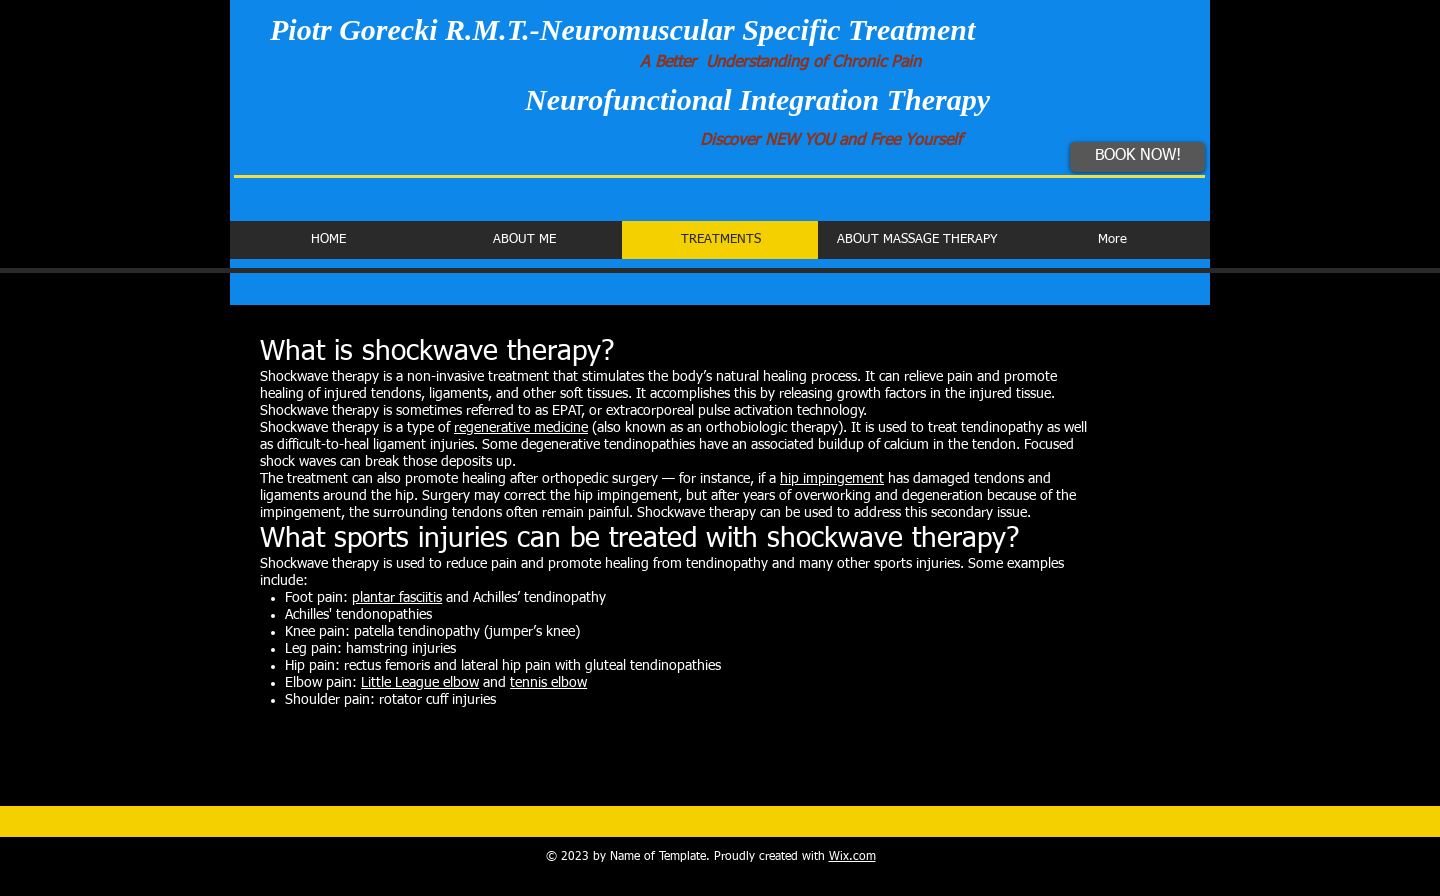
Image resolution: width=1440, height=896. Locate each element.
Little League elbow (420, 683)
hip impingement (832, 479)
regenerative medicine (521, 428)
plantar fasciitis (397, 598)
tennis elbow (548, 683)
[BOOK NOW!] (1137, 157)
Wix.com (852, 857)
